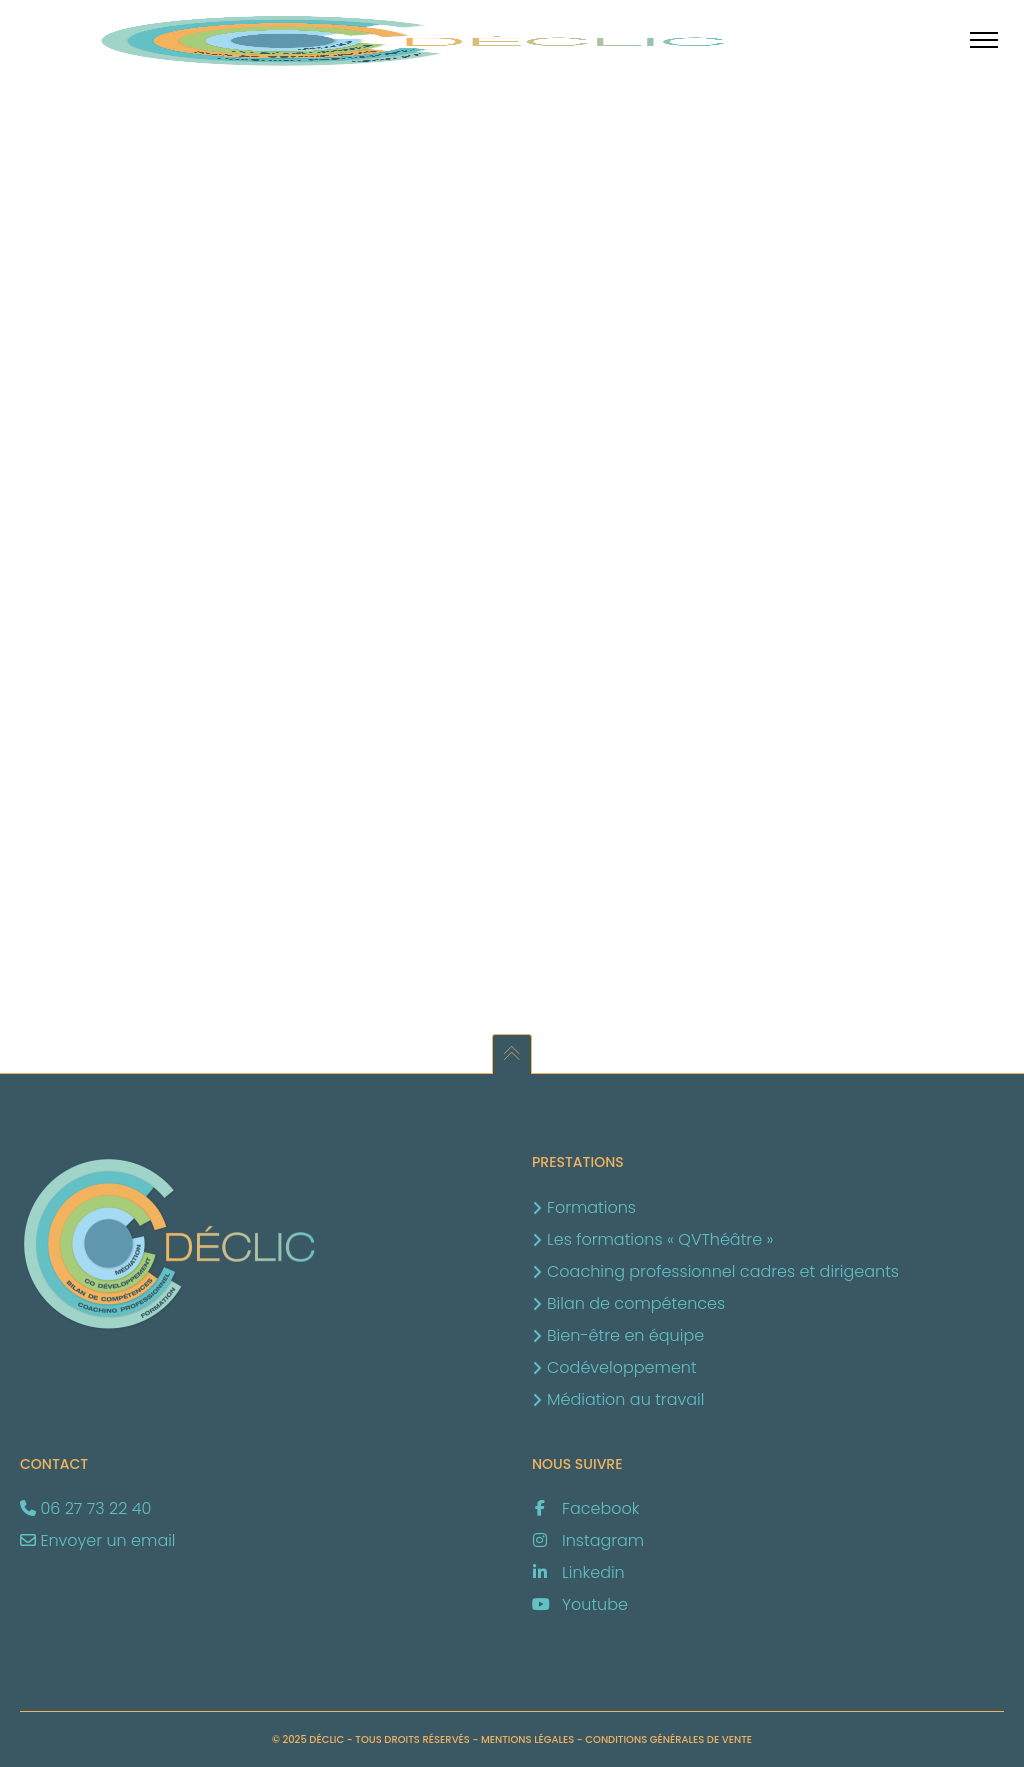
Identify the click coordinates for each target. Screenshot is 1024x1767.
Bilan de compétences (636, 1303)
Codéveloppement (622, 1367)
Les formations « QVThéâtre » (660, 1239)
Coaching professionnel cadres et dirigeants (723, 1271)
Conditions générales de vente (668, 1739)
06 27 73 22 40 (95, 1508)
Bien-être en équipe (625, 1335)
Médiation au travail (625, 1399)
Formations (591, 1207)
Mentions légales (527, 1739)
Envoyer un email (107, 1540)
